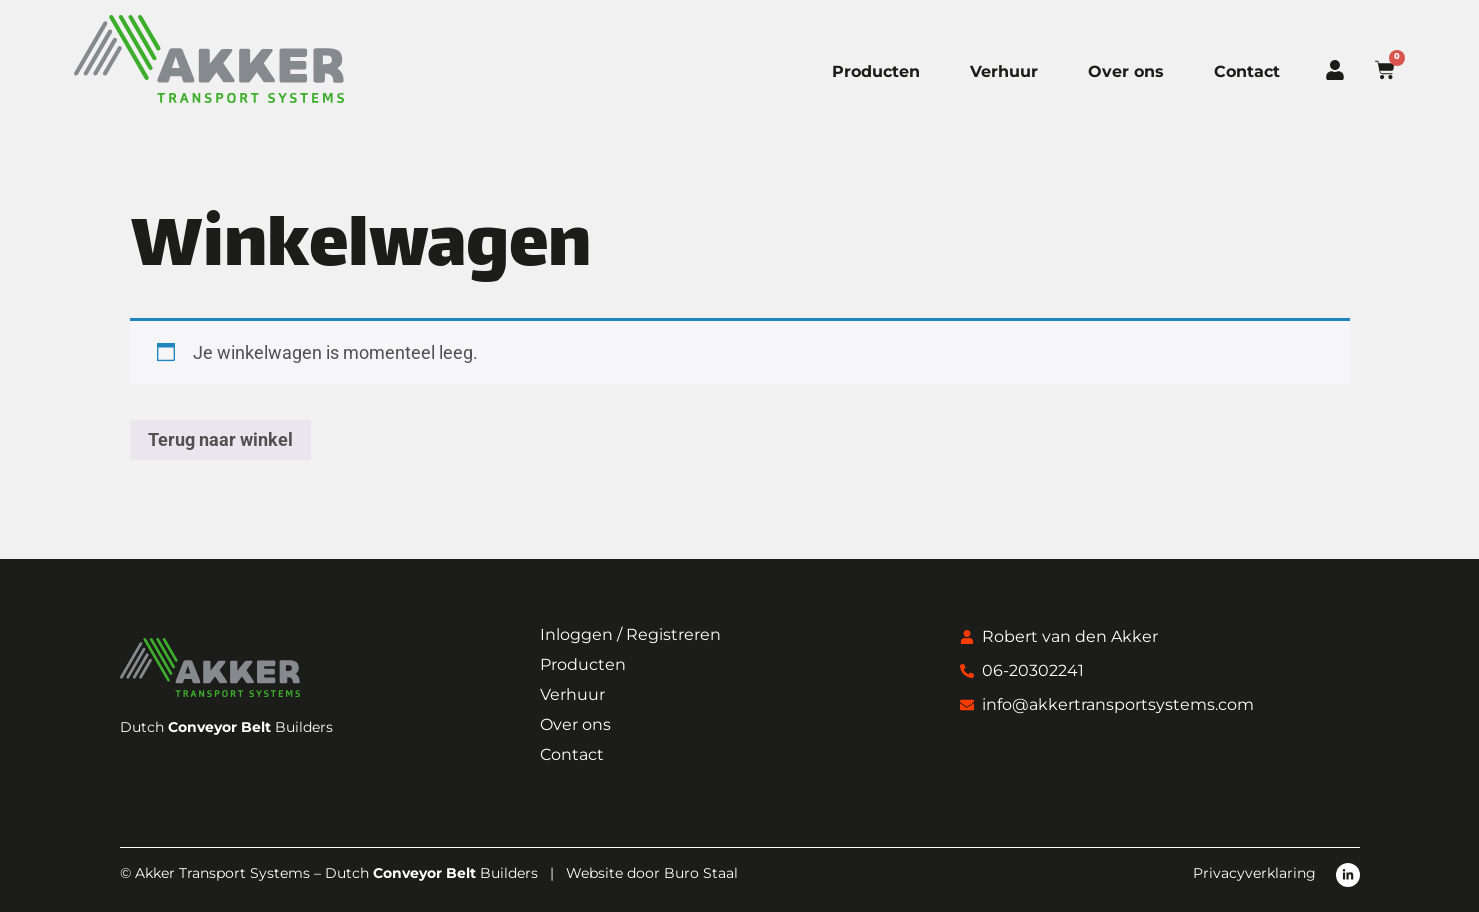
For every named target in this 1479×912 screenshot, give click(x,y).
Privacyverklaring (1254, 873)
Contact (1247, 71)
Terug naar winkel (220, 439)
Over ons (1126, 71)
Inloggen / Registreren (630, 634)
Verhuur (1004, 71)
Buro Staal (701, 873)
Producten (876, 71)
